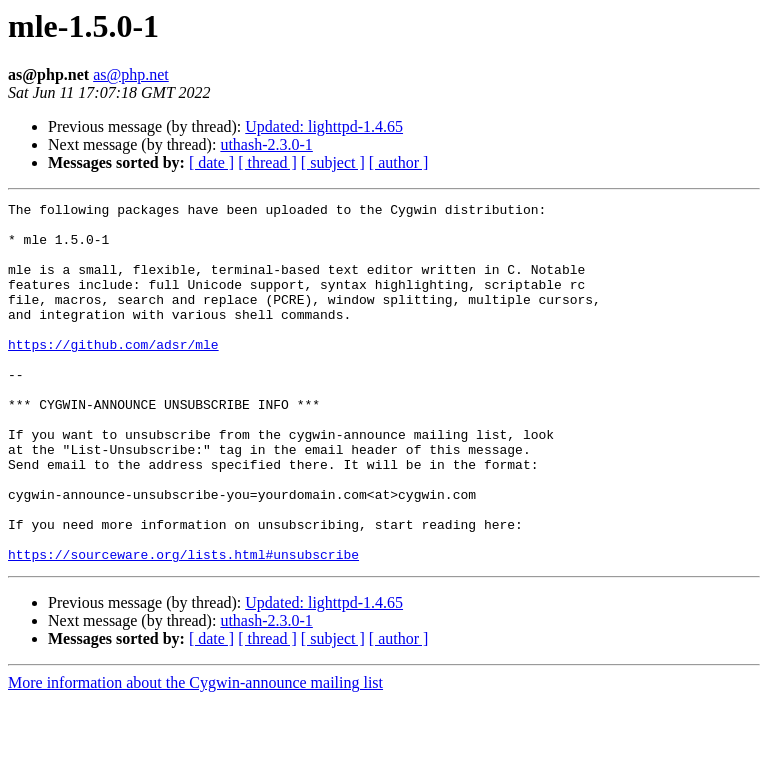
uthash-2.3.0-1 (266, 144)
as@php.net (131, 74)
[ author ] (399, 162)
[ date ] (211, 162)
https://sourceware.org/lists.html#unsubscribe (183, 626)
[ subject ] (333, 162)
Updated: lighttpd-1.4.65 (324, 126)
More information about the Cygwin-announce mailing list (195, 754)
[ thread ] (267, 162)
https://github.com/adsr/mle (113, 374)
